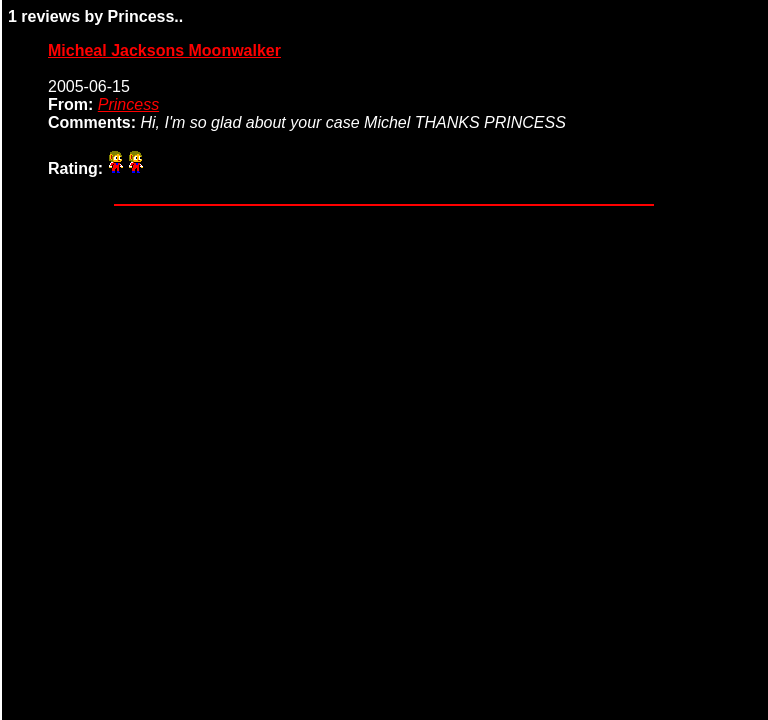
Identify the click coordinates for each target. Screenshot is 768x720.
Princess (128, 104)
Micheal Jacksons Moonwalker (164, 50)
